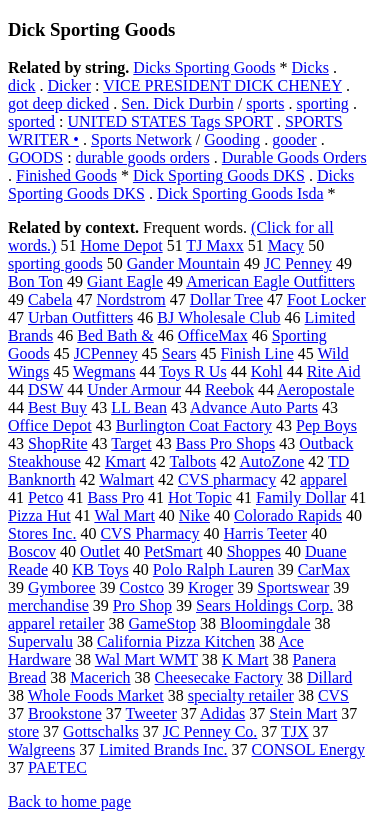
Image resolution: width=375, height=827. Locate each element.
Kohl (267, 371)
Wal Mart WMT (146, 659)
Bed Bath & (115, 335)
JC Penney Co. (210, 731)
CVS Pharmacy (149, 533)
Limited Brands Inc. (163, 749)
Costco (142, 587)
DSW (45, 389)
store (23, 731)
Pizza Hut (39, 515)
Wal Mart (124, 515)
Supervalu (40, 641)
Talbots (192, 461)
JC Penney (298, 263)
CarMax (324, 569)
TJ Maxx (214, 245)
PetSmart (173, 551)
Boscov (32, 551)
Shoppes (254, 551)
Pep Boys (326, 425)
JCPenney (106, 353)
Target (131, 443)
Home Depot (121, 245)
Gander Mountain (183, 263)
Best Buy (57, 407)
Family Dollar (301, 497)
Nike (194, 515)
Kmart (125, 461)
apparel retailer (56, 623)
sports (265, 103)
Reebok (229, 389)
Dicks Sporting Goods (204, 67)
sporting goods (55, 263)
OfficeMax (213, 335)
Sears (179, 353)
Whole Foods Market (96, 695)
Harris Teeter (265, 533)
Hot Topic (200, 497)
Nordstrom (130, 299)
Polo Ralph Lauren (213, 569)
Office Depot (50, 425)
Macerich (100, 677)
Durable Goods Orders (294, 157)
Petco (46, 497)
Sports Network (141, 139)
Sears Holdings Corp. (264, 605)
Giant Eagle (125, 281)
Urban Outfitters (80, 317)
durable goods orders (143, 157)
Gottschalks (101, 731)
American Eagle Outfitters (270, 281)
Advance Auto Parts (254, 407)
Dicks (310, 67)
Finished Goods (66, 175)
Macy (286, 245)
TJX (295, 731)
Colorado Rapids (288, 515)
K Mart (245, 659)
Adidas (222, 713)
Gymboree (62, 587)
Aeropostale (315, 389)
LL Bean (139, 407)
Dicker (70, 85)
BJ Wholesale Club (218, 317)
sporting (322, 103)
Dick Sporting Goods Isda (240, 193)
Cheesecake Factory (219, 677)
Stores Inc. (42, 533)
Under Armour (134, 389)
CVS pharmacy (227, 479)
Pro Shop (142, 605)
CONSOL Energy (308, 749)
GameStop (162, 623)
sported (31, 121)
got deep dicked (58, 103)
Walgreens (41, 749)
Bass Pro (116, 497)
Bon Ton (35, 281)
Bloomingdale (265, 623)
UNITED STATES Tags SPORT (170, 121)
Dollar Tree (226, 299)
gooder (294, 139)
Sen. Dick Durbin (177, 103)
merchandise (48, 605)
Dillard (329, 677)
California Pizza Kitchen (176, 641)
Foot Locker (326, 299)
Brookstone (65, 713)
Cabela (50, 299)
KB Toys (100, 569)
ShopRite (58, 443)
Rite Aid (334, 371)
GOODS (35, 157)
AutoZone (271, 461)
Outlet (100, 551)
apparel (323, 479)
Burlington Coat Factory (194, 425)
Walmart (126, 479)
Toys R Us (192, 371)
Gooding (232, 139)
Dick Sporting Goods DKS (219, 175)
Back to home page (69, 801)
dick (22, 85)
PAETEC (57, 767)
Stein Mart (303, 713)
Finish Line (256, 353)
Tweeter (151, 713)
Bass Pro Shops (226, 443)
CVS (333, 695)
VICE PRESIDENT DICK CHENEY (222, 85)
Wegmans (104, 371)
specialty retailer (241, 695)
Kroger (210, 587)
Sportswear (293, 587)
